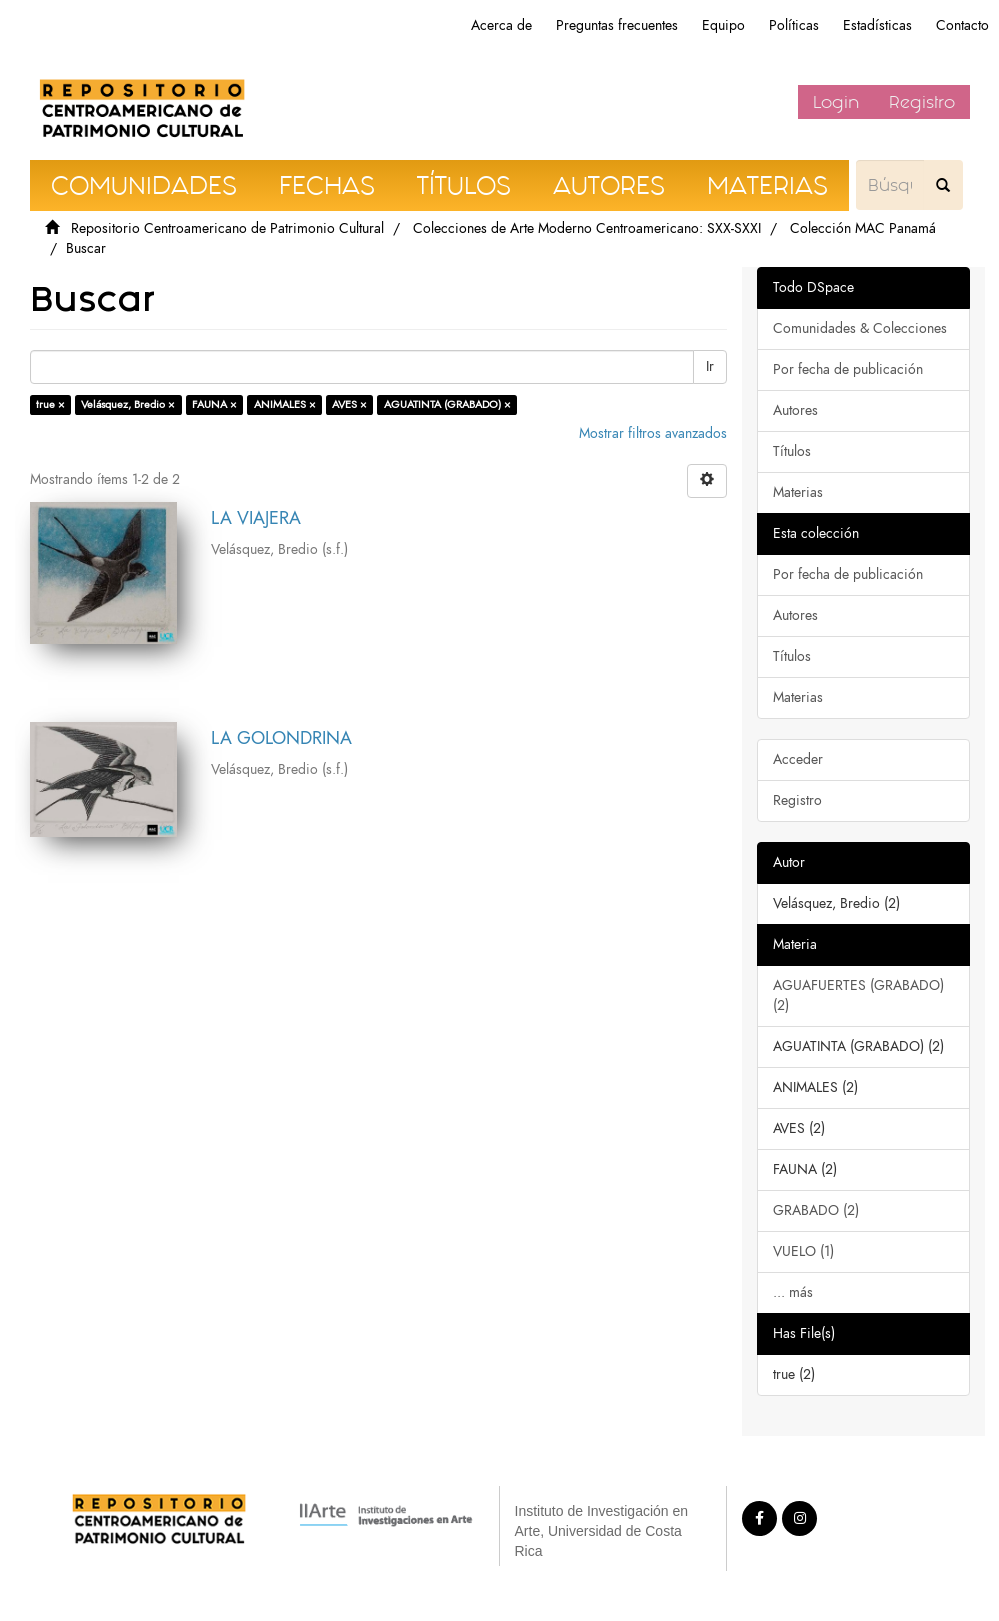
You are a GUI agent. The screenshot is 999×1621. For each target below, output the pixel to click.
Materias (798, 492)
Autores (795, 410)
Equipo (723, 25)
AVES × (349, 404)
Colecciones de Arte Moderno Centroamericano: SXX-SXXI (587, 228)
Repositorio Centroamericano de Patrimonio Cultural (227, 228)
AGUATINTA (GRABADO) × (447, 404)
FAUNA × (214, 404)
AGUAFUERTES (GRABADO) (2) (858, 995)
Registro (922, 102)
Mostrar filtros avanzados (653, 433)
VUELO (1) (803, 1251)
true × (50, 404)
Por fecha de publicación (848, 369)
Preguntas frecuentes (617, 25)
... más (793, 1292)
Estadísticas (877, 25)
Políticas (794, 25)
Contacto (962, 25)
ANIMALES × (285, 404)
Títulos (792, 451)
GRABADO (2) (816, 1210)
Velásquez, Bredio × (128, 404)
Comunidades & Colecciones (860, 328)
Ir (710, 366)
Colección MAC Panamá (863, 228)
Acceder (798, 759)
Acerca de (501, 25)
